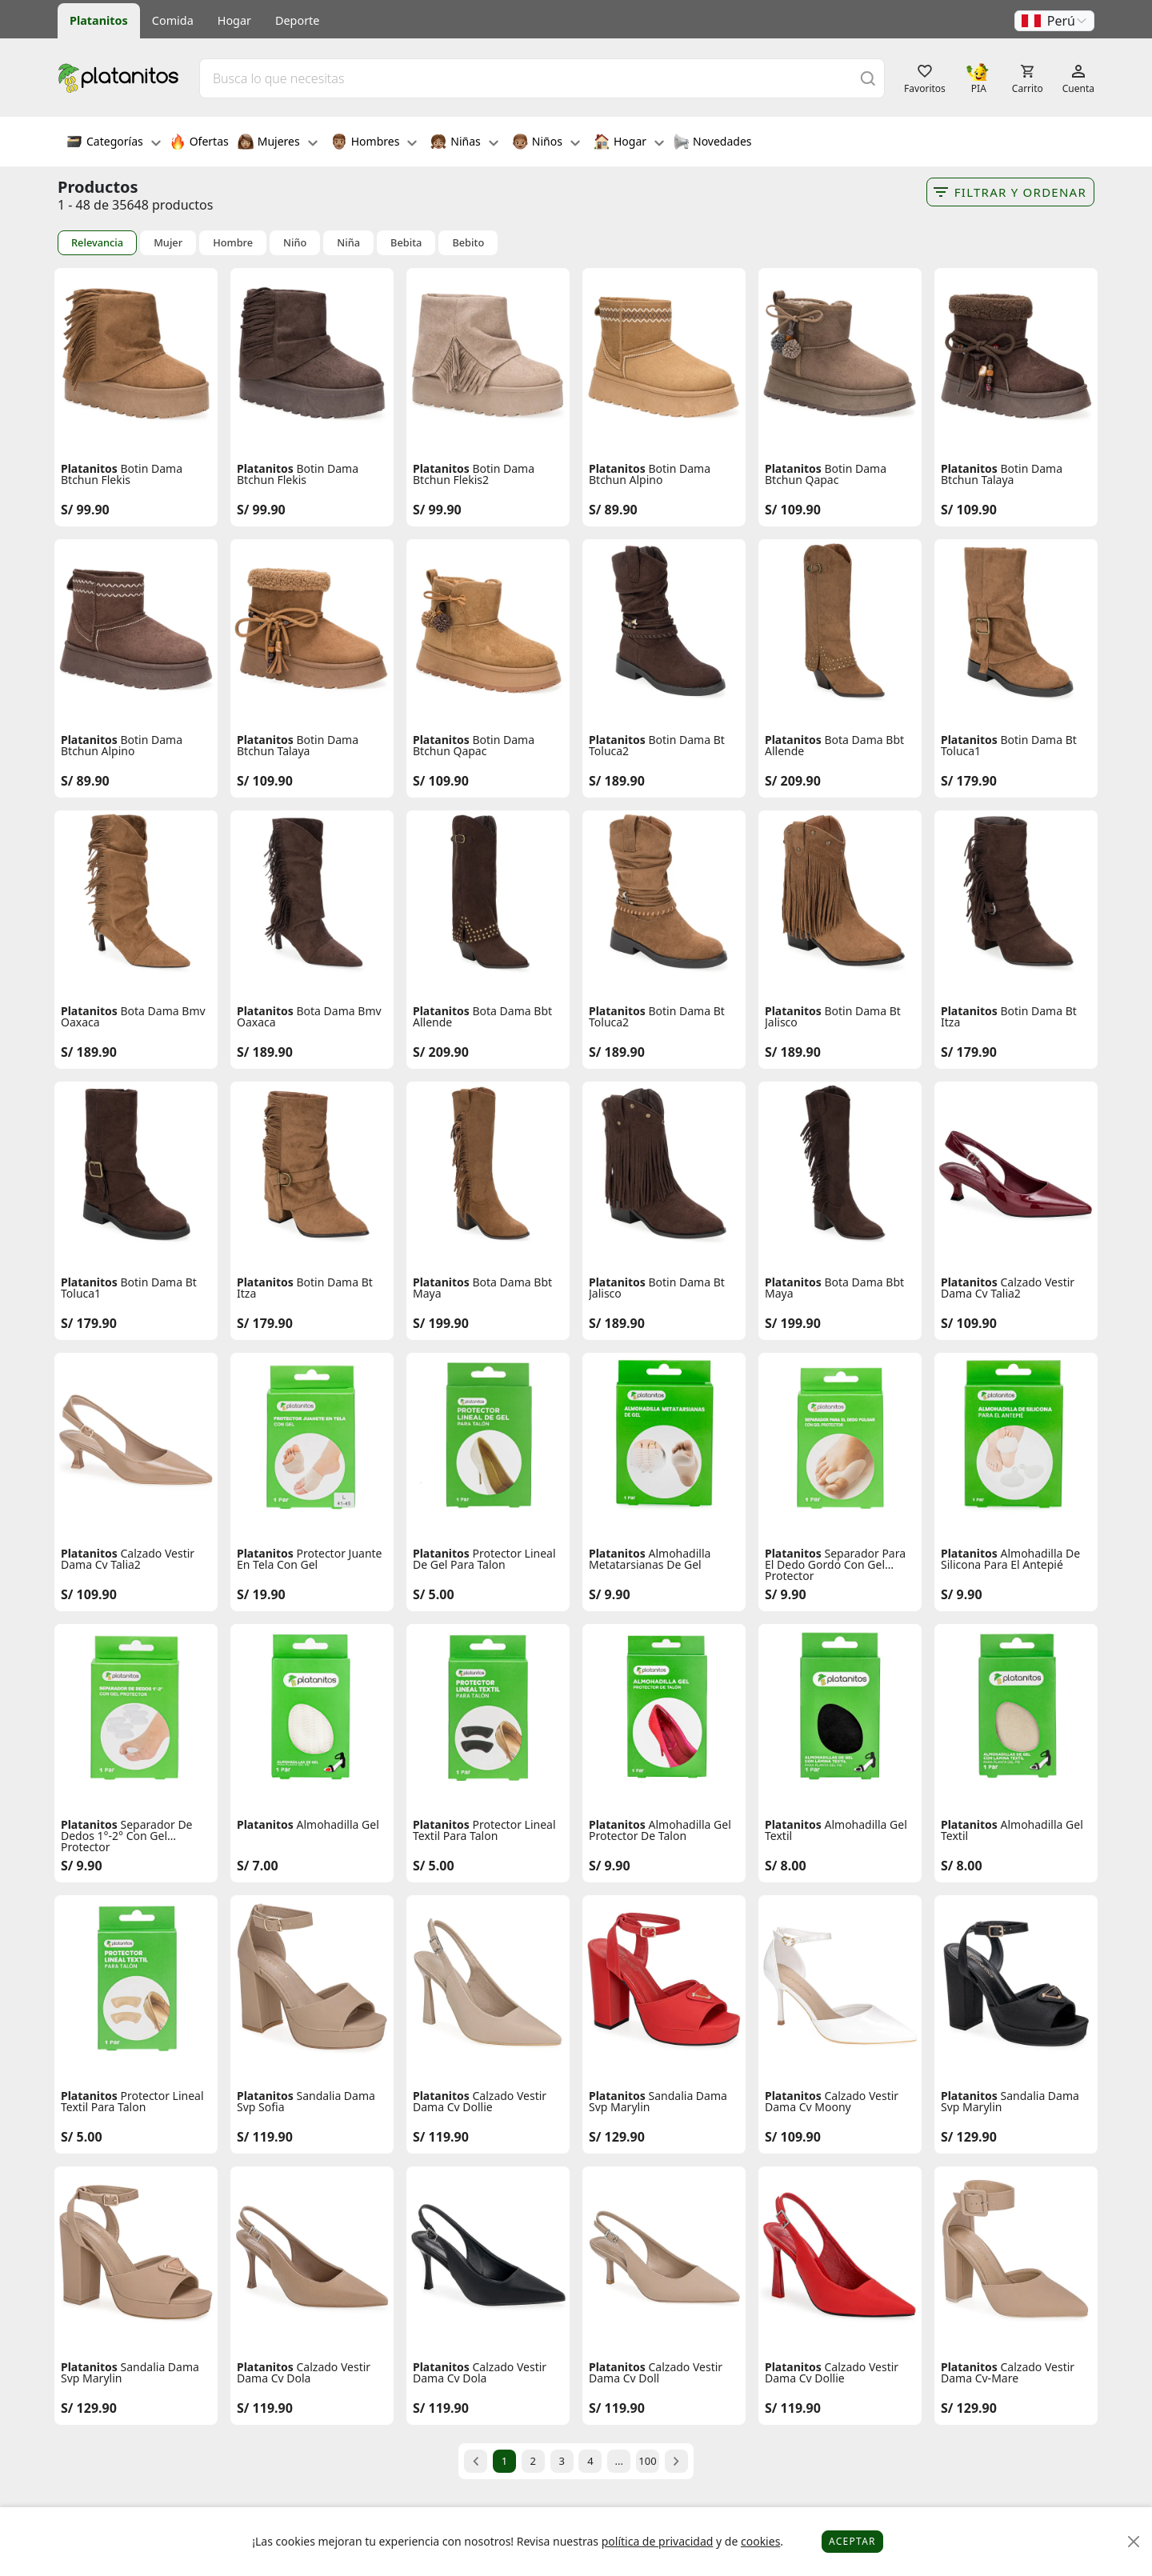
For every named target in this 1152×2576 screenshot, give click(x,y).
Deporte (297, 20)
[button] (1054, 20)
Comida (173, 20)
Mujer (168, 243)
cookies (760, 2541)
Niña (348, 243)
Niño (294, 243)
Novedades (712, 143)
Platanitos (99, 20)
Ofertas (199, 143)
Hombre (233, 243)
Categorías (113, 143)
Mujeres (278, 143)
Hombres (374, 143)
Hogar (234, 20)
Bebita (406, 243)
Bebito (468, 243)
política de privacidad (658, 2541)
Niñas (464, 143)
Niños (546, 143)
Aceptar (852, 2541)
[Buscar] (868, 78)
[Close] (1134, 2542)
